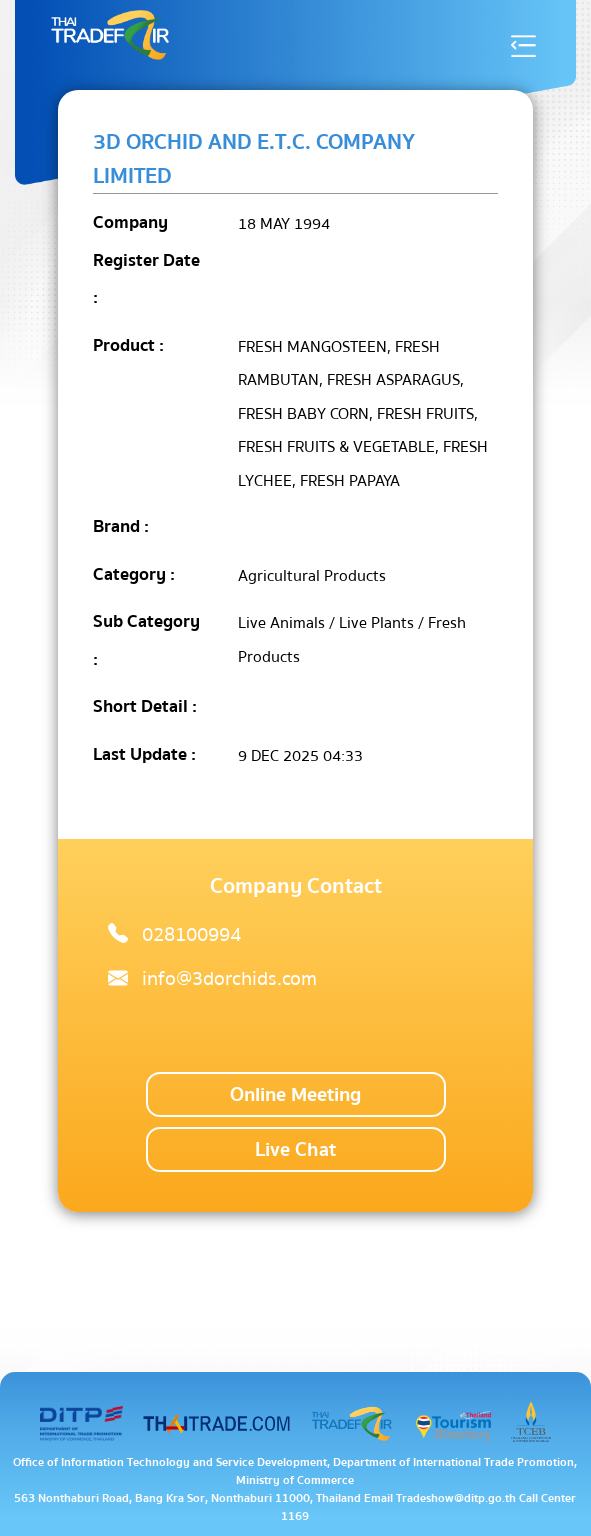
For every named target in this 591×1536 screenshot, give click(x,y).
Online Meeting (295, 1094)
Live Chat (295, 1149)
